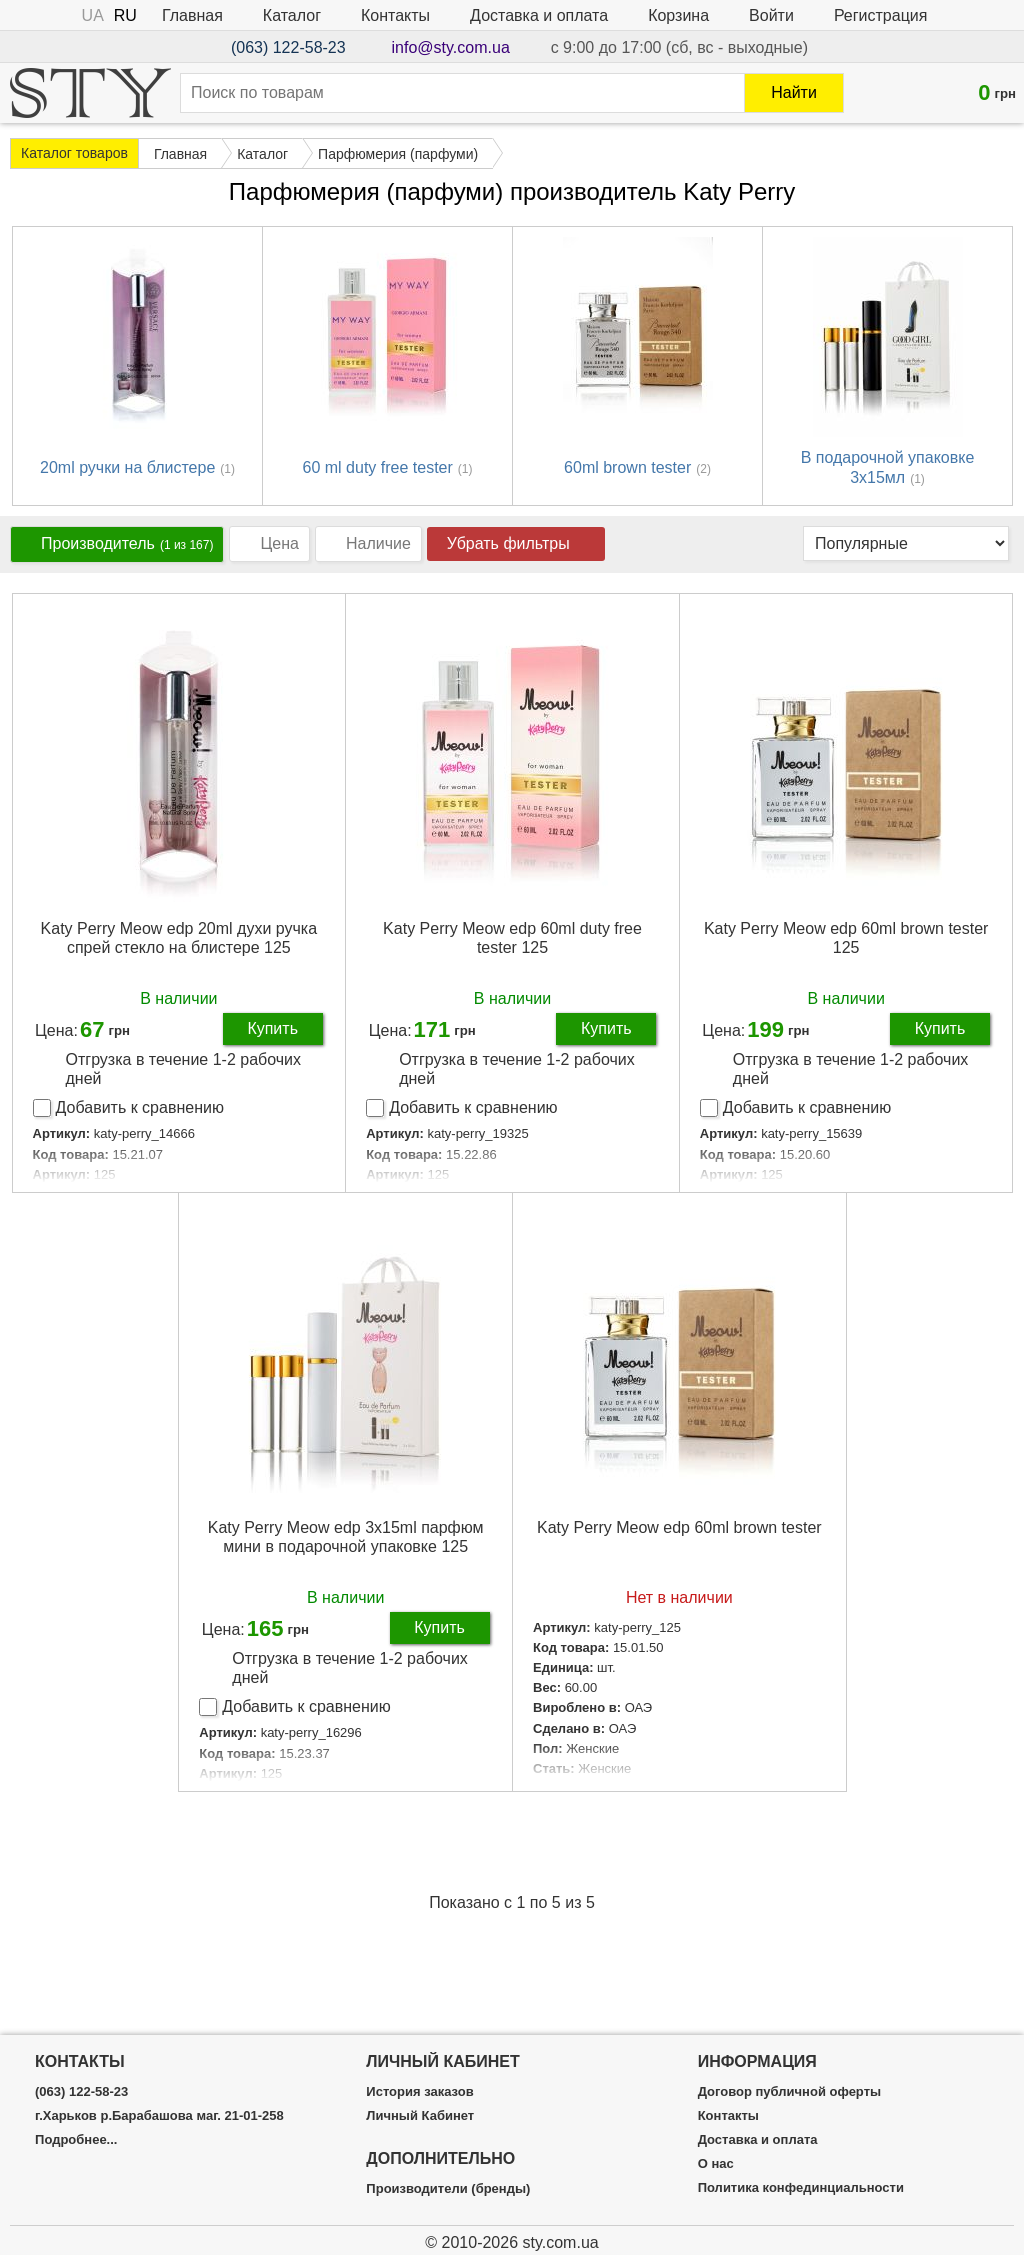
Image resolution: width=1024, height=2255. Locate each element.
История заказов (419, 2092)
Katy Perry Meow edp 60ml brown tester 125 (846, 938)
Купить (272, 1028)
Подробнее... (76, 2140)
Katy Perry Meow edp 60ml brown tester (679, 1527)
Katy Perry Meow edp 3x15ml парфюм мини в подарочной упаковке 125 (346, 1537)
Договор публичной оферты (789, 2092)
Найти (794, 92)
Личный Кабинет (420, 2116)
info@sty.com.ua (451, 47)
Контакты (395, 15)
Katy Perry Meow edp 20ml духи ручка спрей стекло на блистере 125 (179, 938)
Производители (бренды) (448, 2189)
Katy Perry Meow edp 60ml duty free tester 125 (512, 938)
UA (93, 15)
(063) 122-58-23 (288, 47)
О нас (716, 2164)
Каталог (292, 15)
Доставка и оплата (539, 15)
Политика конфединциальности (801, 2188)
